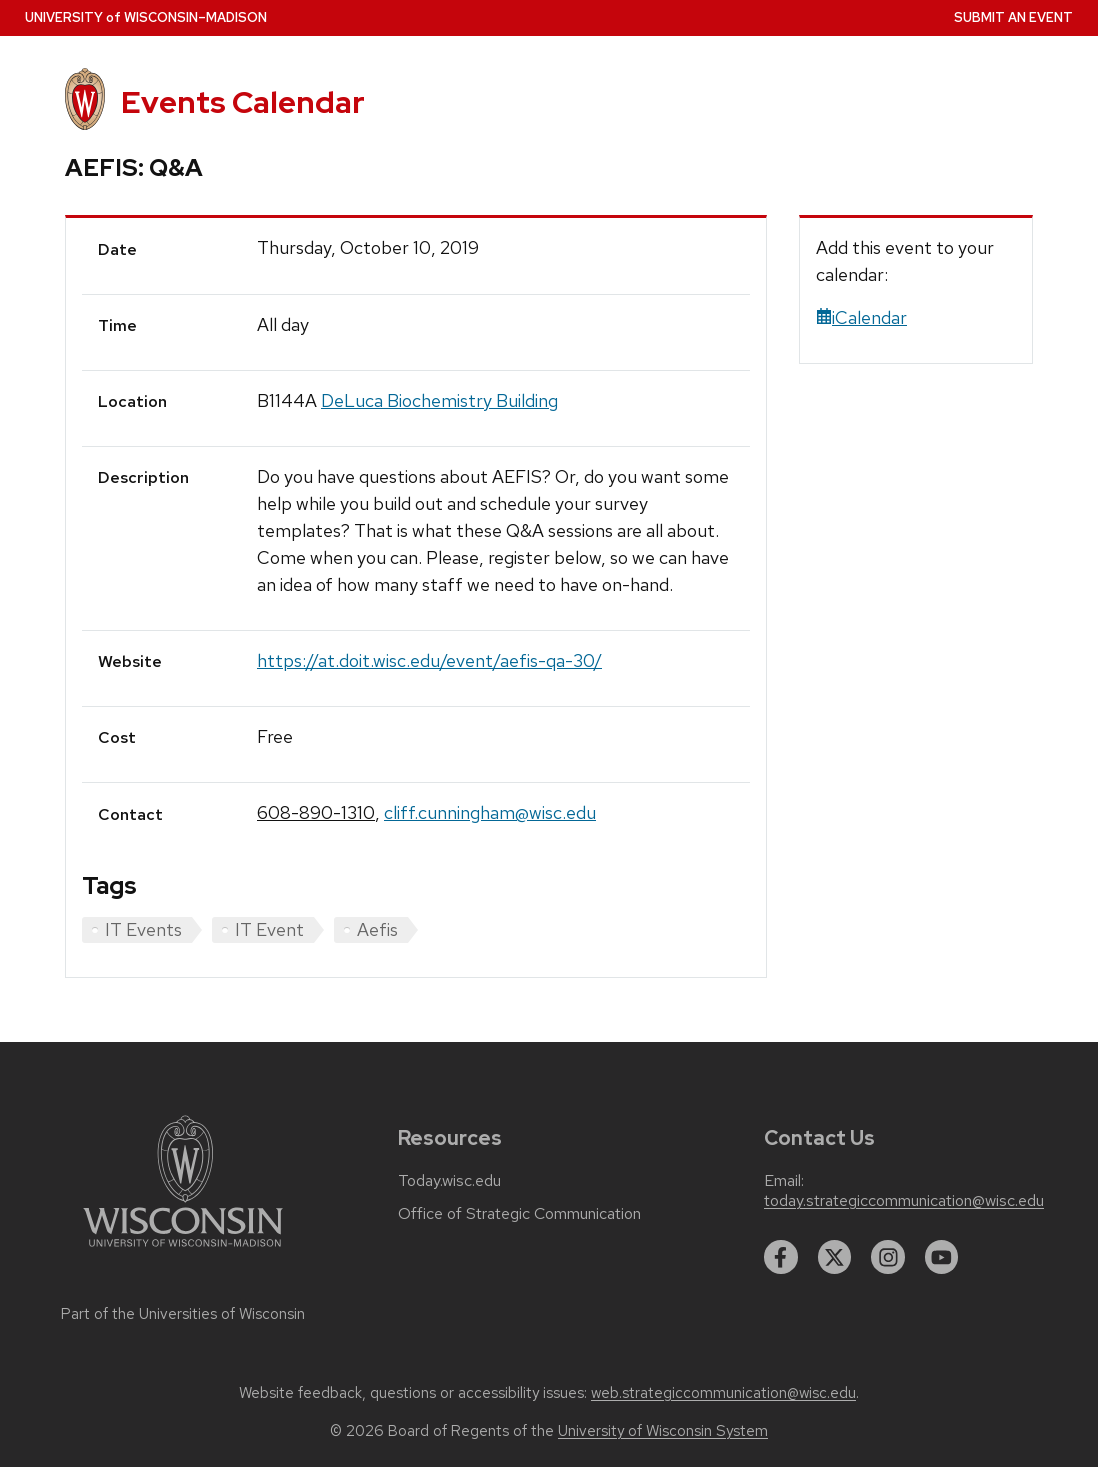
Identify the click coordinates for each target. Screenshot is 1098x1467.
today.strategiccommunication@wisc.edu (904, 1201)
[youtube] (942, 1257)
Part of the (183, 1314)
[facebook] (781, 1257)
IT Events (143, 929)
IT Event (269, 929)
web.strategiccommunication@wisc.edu (723, 1393)
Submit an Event (1013, 17)
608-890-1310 (316, 812)
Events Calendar (243, 102)
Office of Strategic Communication (519, 1214)
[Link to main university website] (183, 1250)
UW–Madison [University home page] (146, 17)
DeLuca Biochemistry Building (439, 400)
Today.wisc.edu (449, 1181)
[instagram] (888, 1257)
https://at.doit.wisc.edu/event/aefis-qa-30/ (429, 660)
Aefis (377, 929)
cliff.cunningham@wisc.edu (490, 812)
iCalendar (861, 317)
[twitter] (835, 1257)
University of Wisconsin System (663, 1431)
